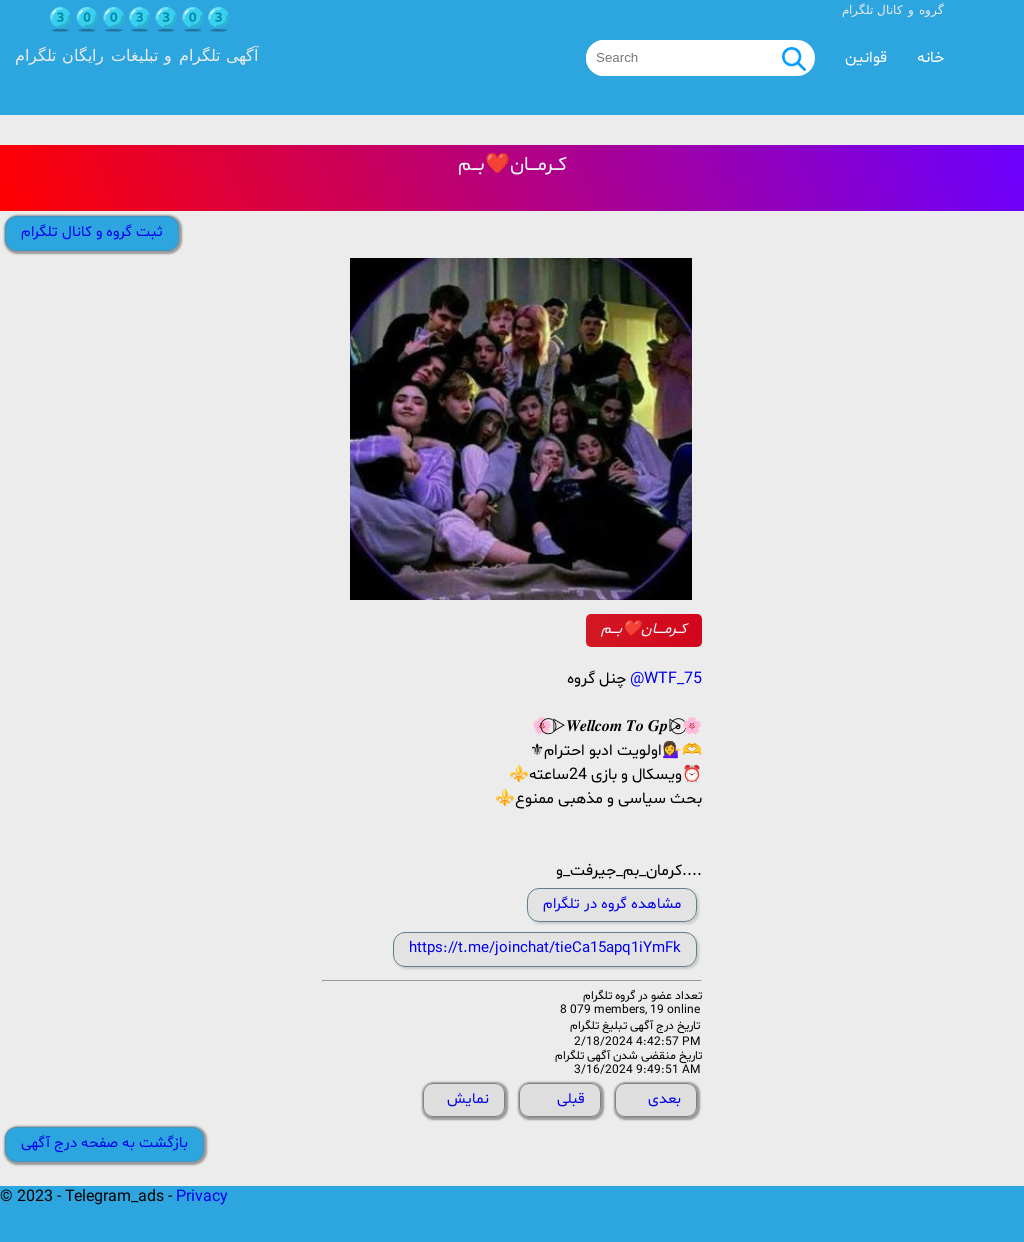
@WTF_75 (666, 679)
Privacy (202, 1197)
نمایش (468, 1099)
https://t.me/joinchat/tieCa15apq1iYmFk (545, 948)
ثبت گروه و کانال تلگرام (92, 232)
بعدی (664, 1099)
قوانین (866, 58)
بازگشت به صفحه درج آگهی (104, 1143)
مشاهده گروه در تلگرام (612, 904)
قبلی (571, 1099)
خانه (930, 58)
